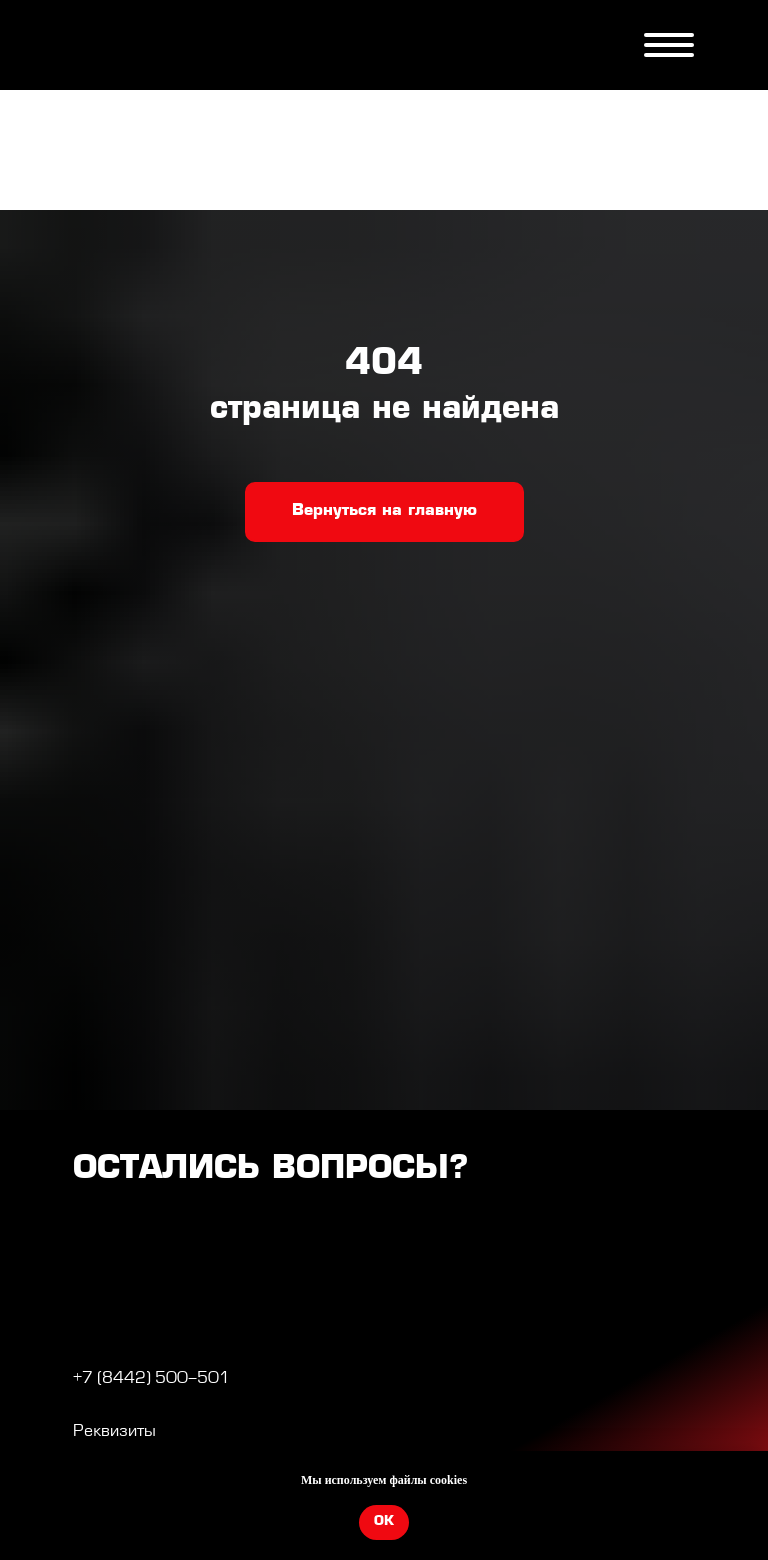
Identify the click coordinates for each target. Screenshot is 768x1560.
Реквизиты (114, 1432)
